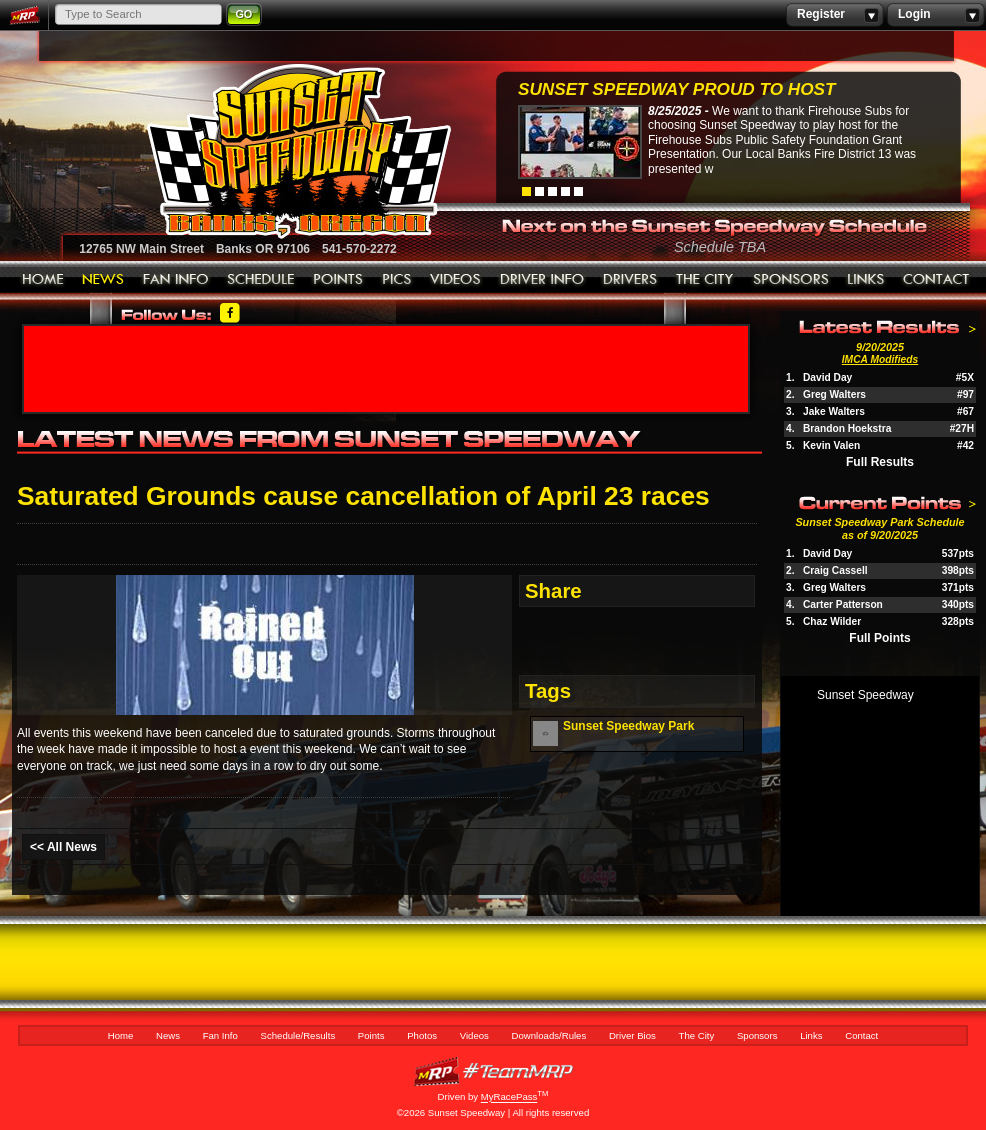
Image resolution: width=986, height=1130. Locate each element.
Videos (456, 280)
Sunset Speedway (865, 695)
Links (866, 280)
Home (43, 280)
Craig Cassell (835, 570)
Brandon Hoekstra (847, 428)
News (103, 280)
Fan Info (176, 280)
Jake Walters (834, 411)
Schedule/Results (261, 280)
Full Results (880, 462)
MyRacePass (493, 1071)
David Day (827, 377)
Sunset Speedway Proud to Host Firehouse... (676, 91)
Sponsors (791, 280)
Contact (937, 280)
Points (338, 280)
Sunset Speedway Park (628, 726)
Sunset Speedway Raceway (248, 151)
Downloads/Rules (542, 280)
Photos (397, 280)
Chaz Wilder (832, 621)
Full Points (879, 638)
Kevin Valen (831, 445)
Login (935, 15)
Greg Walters (834, 394)
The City (705, 280)
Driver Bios (630, 280)
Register (834, 15)
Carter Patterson (843, 604)
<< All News (63, 847)
